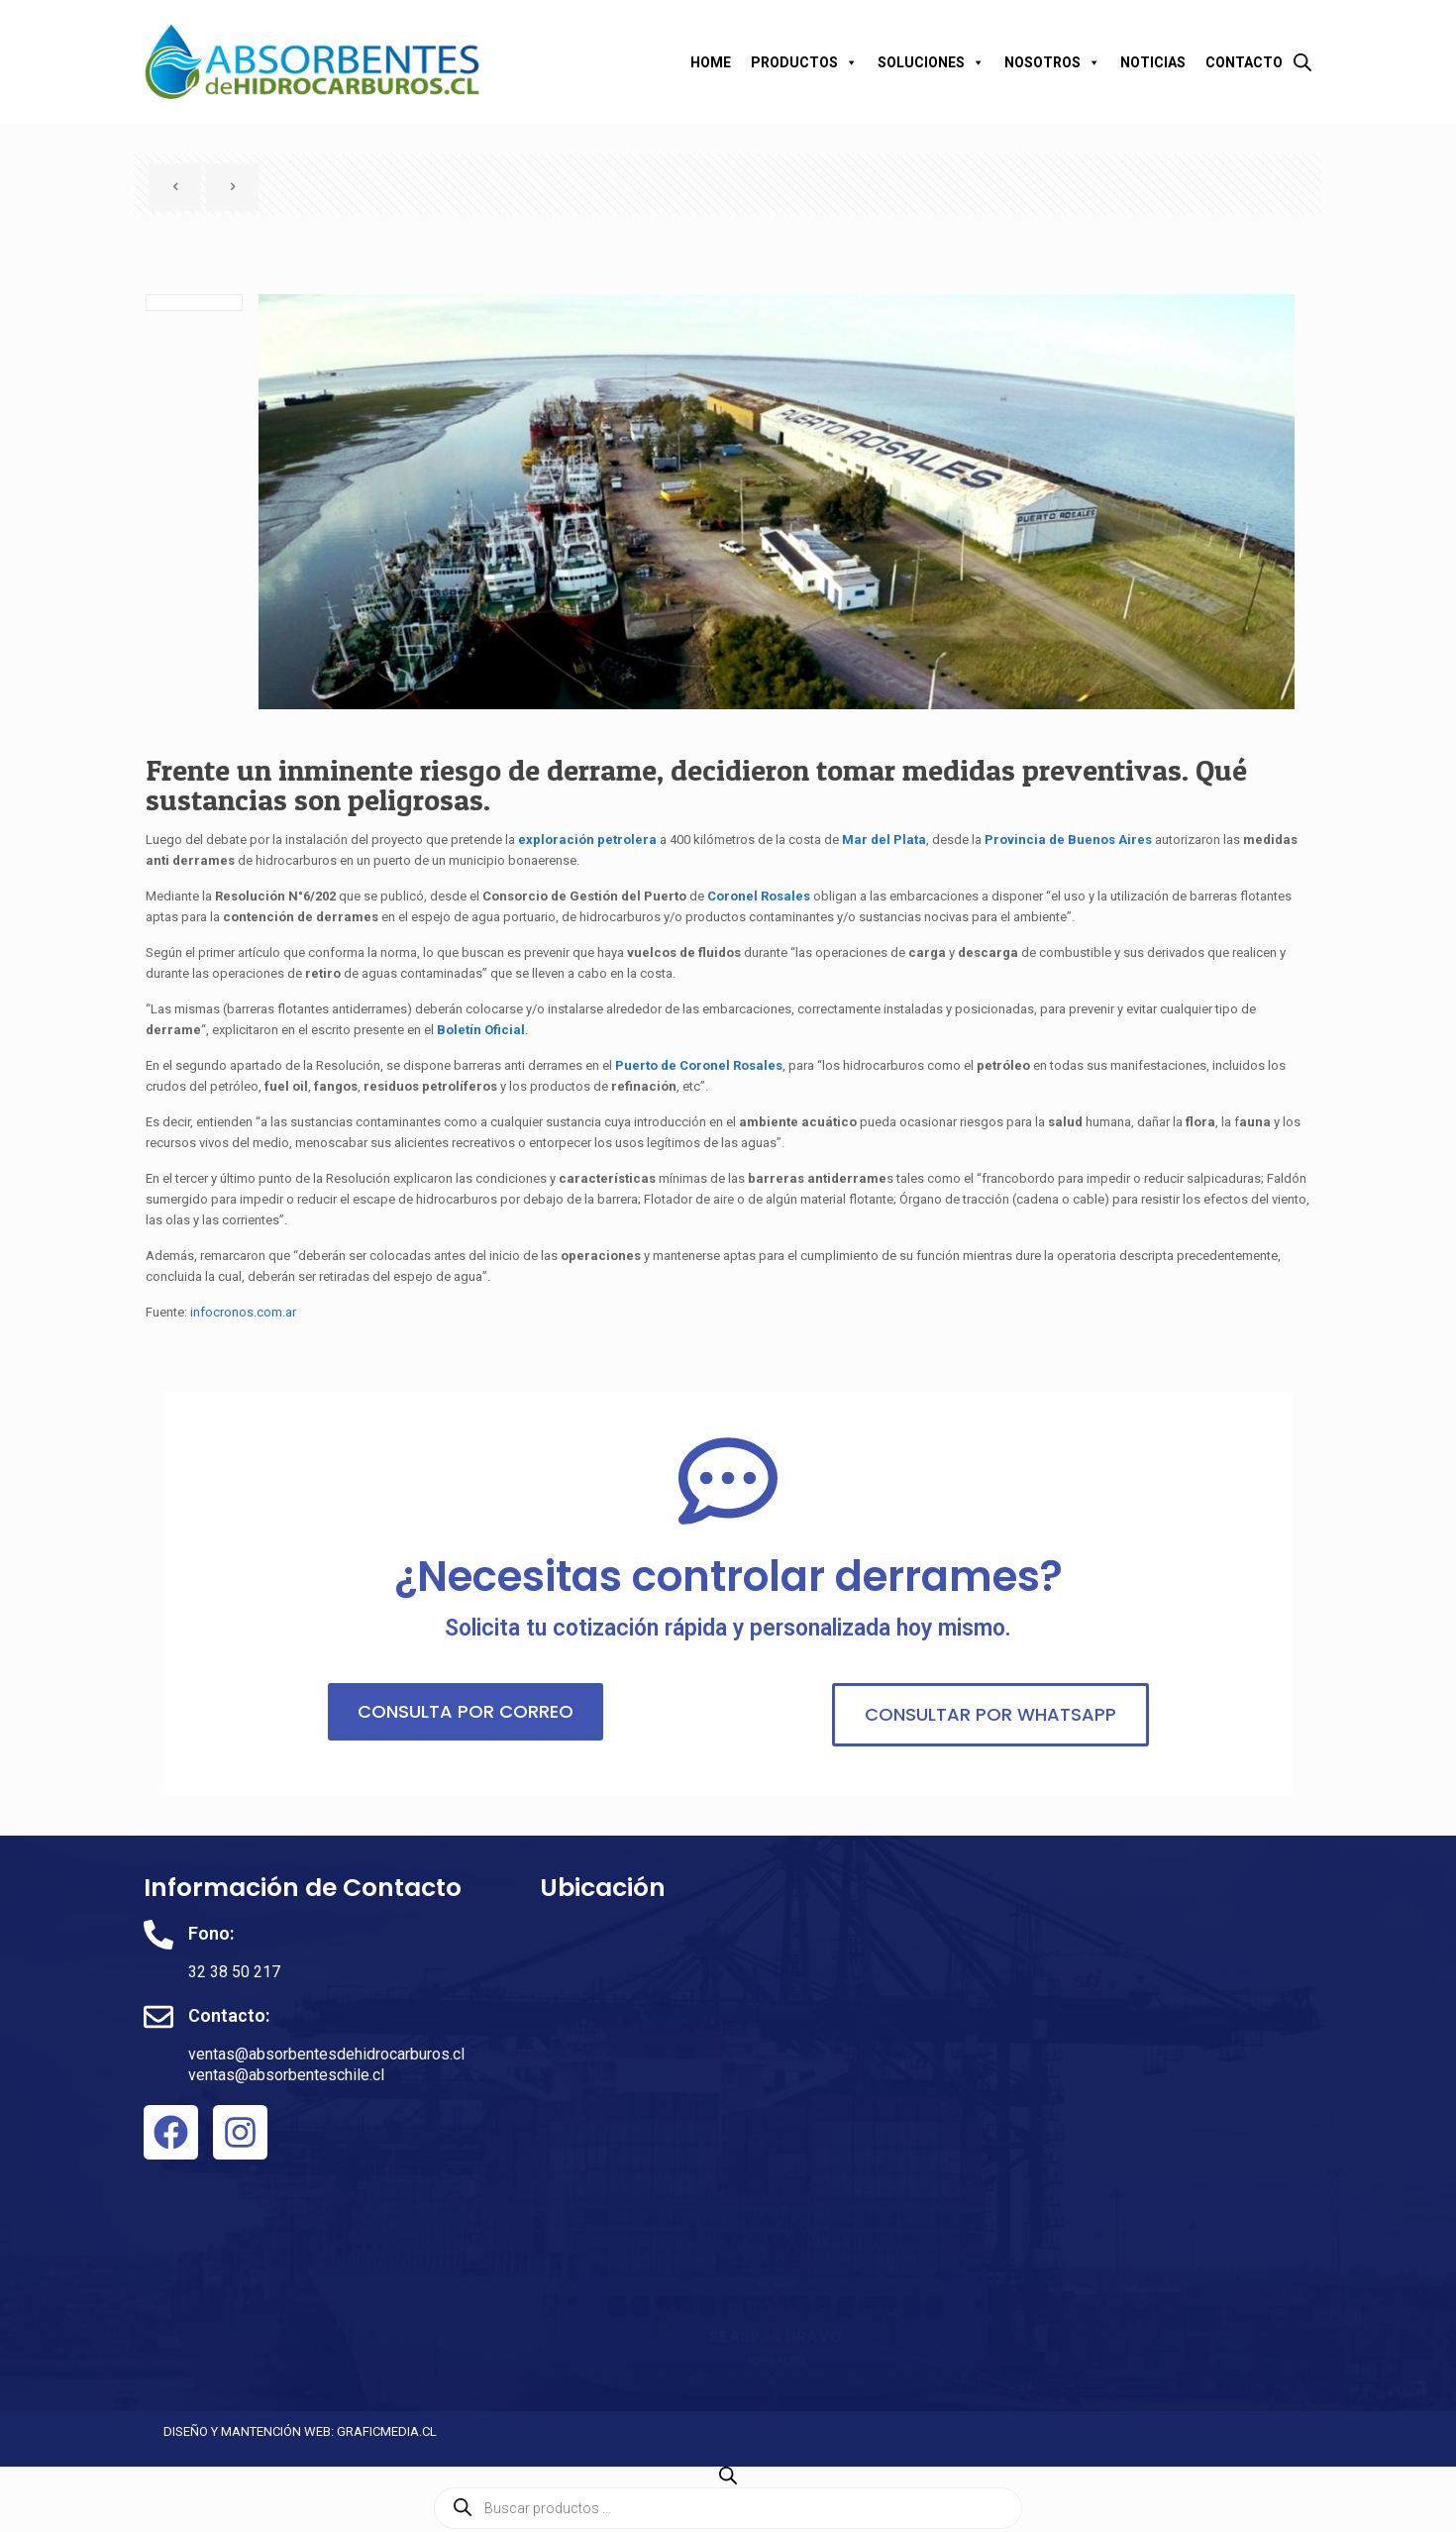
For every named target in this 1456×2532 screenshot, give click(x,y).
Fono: (211, 1933)
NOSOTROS (1052, 62)
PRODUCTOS (804, 62)
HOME (710, 62)
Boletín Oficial (481, 1029)
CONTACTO (1244, 62)
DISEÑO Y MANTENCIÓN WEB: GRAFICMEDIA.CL (300, 2431)
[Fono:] (158, 1935)
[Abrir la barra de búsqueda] (1302, 61)
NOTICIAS (1153, 62)
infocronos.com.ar (243, 1312)
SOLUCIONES (931, 62)
